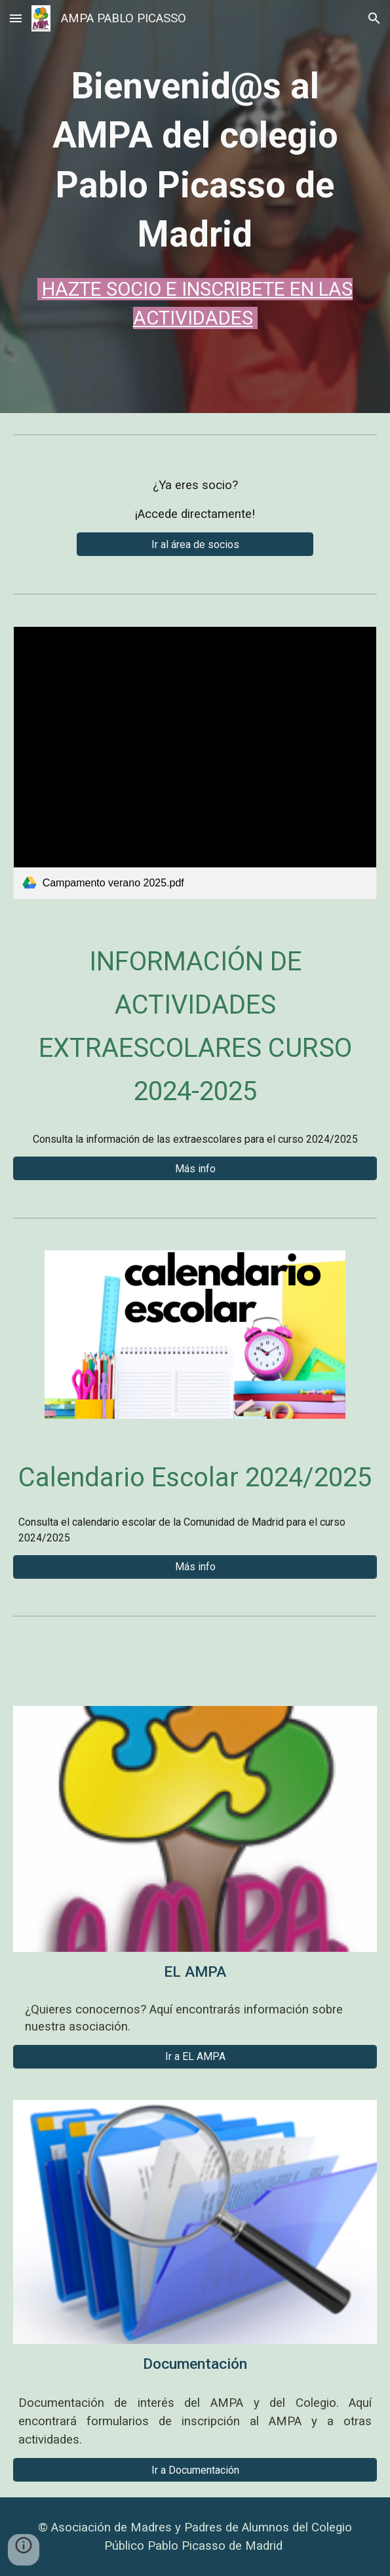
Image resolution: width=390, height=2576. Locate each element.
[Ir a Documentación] (195, 2470)
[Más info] (195, 1168)
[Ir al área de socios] (195, 544)
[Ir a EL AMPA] (195, 2056)
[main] (195, 197)
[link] (195, 763)
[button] (15, 18)
